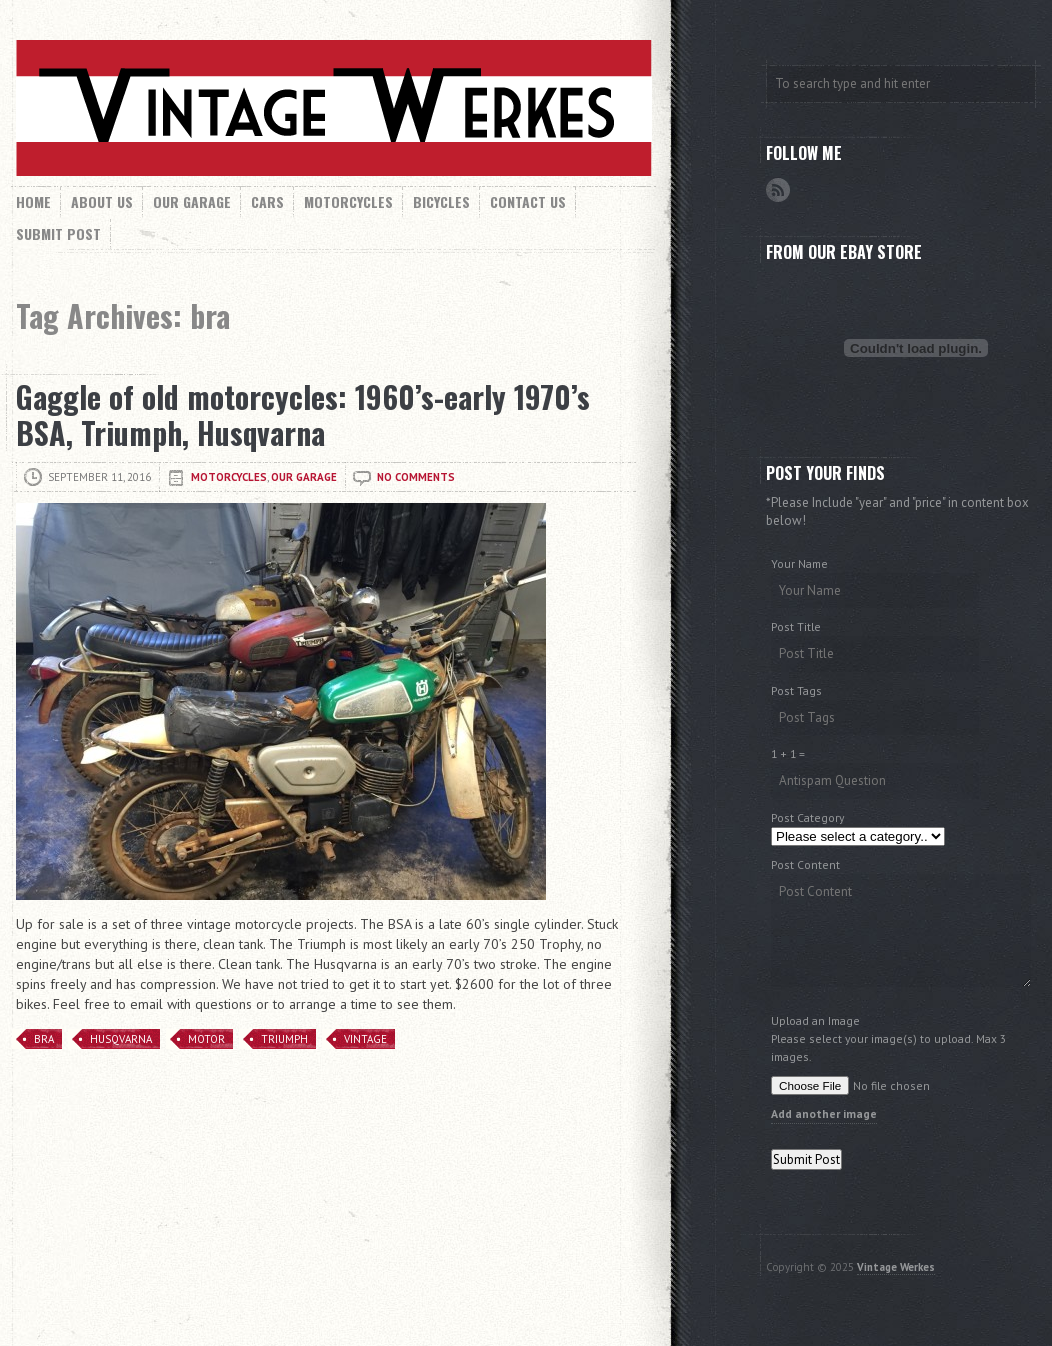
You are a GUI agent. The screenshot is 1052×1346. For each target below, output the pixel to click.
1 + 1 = (788, 753)
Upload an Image (815, 1020)
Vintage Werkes (896, 1267)
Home (33, 201)
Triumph (284, 1039)
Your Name (799, 563)
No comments (416, 477)
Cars (267, 201)
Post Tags (796, 690)
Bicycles (441, 201)
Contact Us (528, 201)
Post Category (807, 817)
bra (44, 1039)
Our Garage (192, 201)
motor (206, 1039)
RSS (778, 190)
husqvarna (121, 1039)
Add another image (824, 1113)
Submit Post (58, 233)
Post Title (796, 626)
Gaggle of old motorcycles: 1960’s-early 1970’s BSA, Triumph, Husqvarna (303, 414)
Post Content (805, 864)
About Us (102, 201)
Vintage (365, 1039)
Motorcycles (348, 201)
